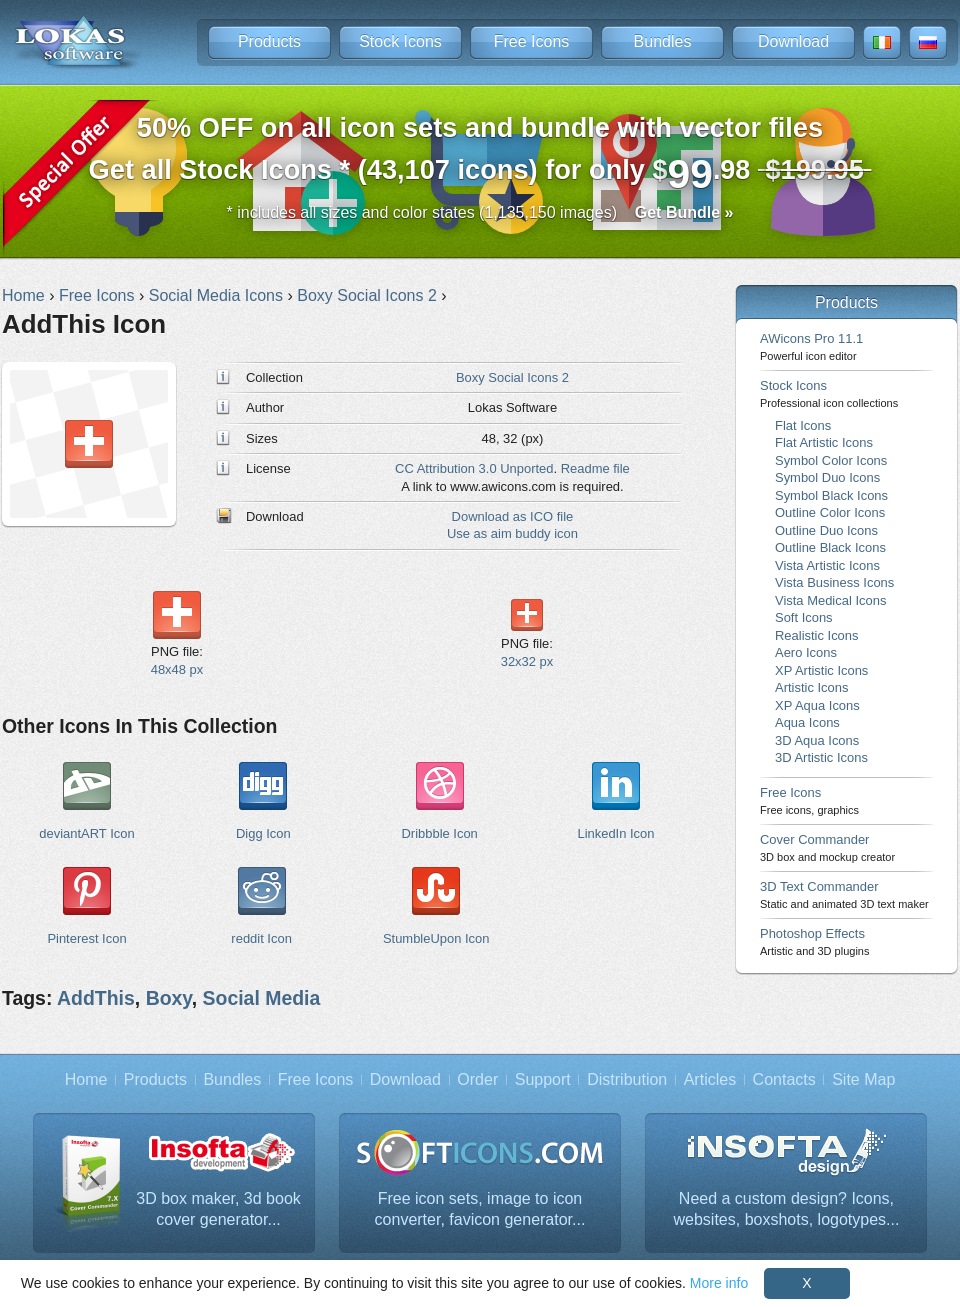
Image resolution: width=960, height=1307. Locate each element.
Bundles (663, 41)
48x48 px (177, 669)
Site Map (863, 1079)
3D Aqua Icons (817, 740)
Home (86, 1079)
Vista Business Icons (834, 582)
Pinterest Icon (86, 938)
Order (477, 1079)
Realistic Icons (817, 635)
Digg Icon (263, 833)
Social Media (262, 998)
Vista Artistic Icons (827, 565)
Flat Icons (803, 425)
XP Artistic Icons (821, 670)
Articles (710, 1079)
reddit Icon (261, 938)
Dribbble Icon (439, 833)
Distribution (627, 1079)
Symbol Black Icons (831, 495)
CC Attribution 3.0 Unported (474, 468)
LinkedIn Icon (615, 833)
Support (543, 1079)
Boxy (169, 998)
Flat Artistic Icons (824, 442)
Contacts (784, 1079)
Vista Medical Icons (830, 600)
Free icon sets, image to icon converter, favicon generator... (480, 1209)
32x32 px (527, 661)
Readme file (595, 468)
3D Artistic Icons (821, 757)
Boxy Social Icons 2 (512, 377)
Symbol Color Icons (831, 460)
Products (269, 41)
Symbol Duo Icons (827, 477)
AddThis (96, 998)
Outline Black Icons (830, 547)
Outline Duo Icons (826, 530)
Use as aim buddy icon (512, 533)
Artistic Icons (811, 687)
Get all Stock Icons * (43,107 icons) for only (480, 154)
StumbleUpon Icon (436, 938)
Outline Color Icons (830, 512)
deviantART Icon (86, 833)
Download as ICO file (513, 516)
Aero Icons (806, 652)
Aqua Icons (807, 722)
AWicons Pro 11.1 (811, 346)
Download (793, 41)
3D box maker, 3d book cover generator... (218, 1209)
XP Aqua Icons (817, 705)
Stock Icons (400, 41)
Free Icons (532, 41)
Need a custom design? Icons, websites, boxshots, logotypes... (787, 1209)
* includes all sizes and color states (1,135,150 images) (480, 212)
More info (719, 1283)
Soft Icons (804, 617)
